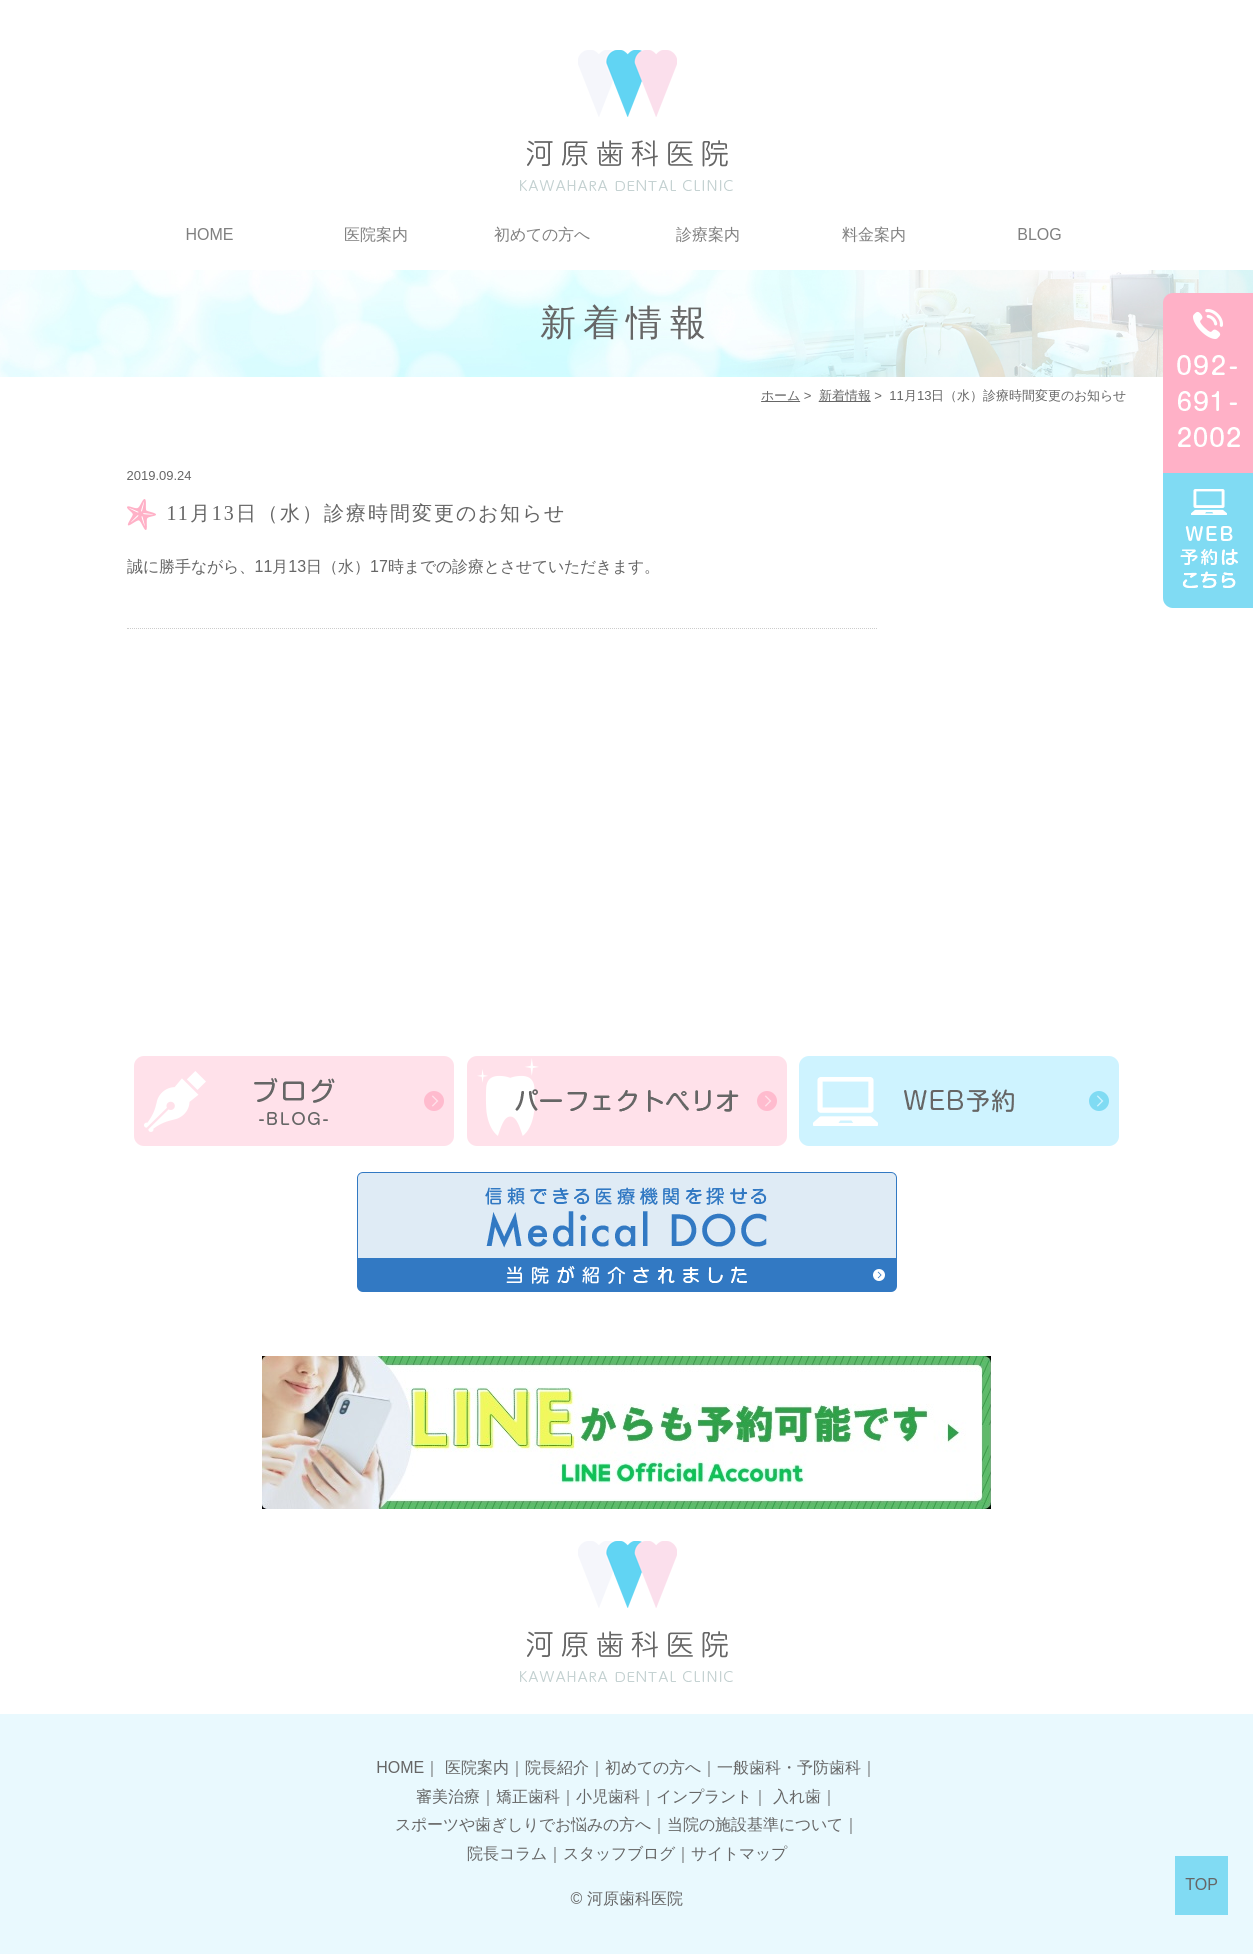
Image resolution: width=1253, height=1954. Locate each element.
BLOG (1039, 234)
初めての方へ (542, 234)
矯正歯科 (528, 1796)
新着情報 (845, 395)
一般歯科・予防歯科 (789, 1767)
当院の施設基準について (755, 1824)
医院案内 (376, 234)
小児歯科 (608, 1796)
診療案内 (708, 234)
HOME (210, 234)
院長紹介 (557, 1767)
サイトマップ (739, 1853)
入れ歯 (797, 1796)
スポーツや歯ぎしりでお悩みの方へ (523, 1824)
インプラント (704, 1796)
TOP (1201, 1884)
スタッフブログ (619, 1853)
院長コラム (507, 1853)
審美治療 (448, 1796)
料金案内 (874, 234)
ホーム (780, 395)
